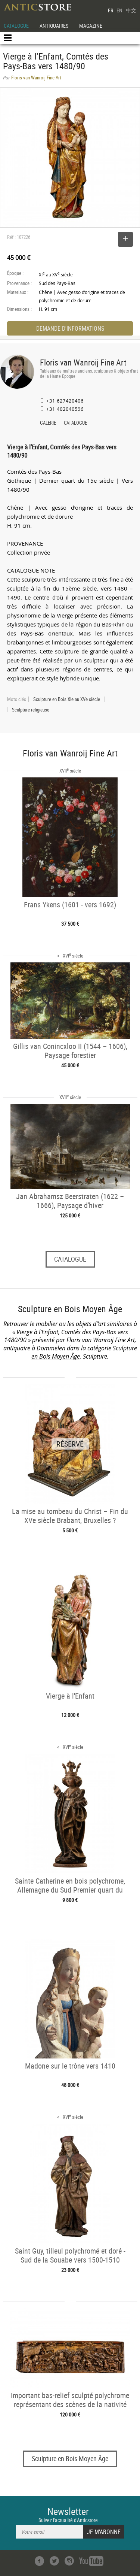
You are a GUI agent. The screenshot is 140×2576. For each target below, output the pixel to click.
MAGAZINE (90, 25)
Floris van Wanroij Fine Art (83, 362)
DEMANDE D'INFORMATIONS (70, 328)
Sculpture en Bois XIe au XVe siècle (66, 699)
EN (119, 10)
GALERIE (48, 423)
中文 (131, 10)
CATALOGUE (16, 25)
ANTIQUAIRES (54, 25)
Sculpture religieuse (30, 709)
